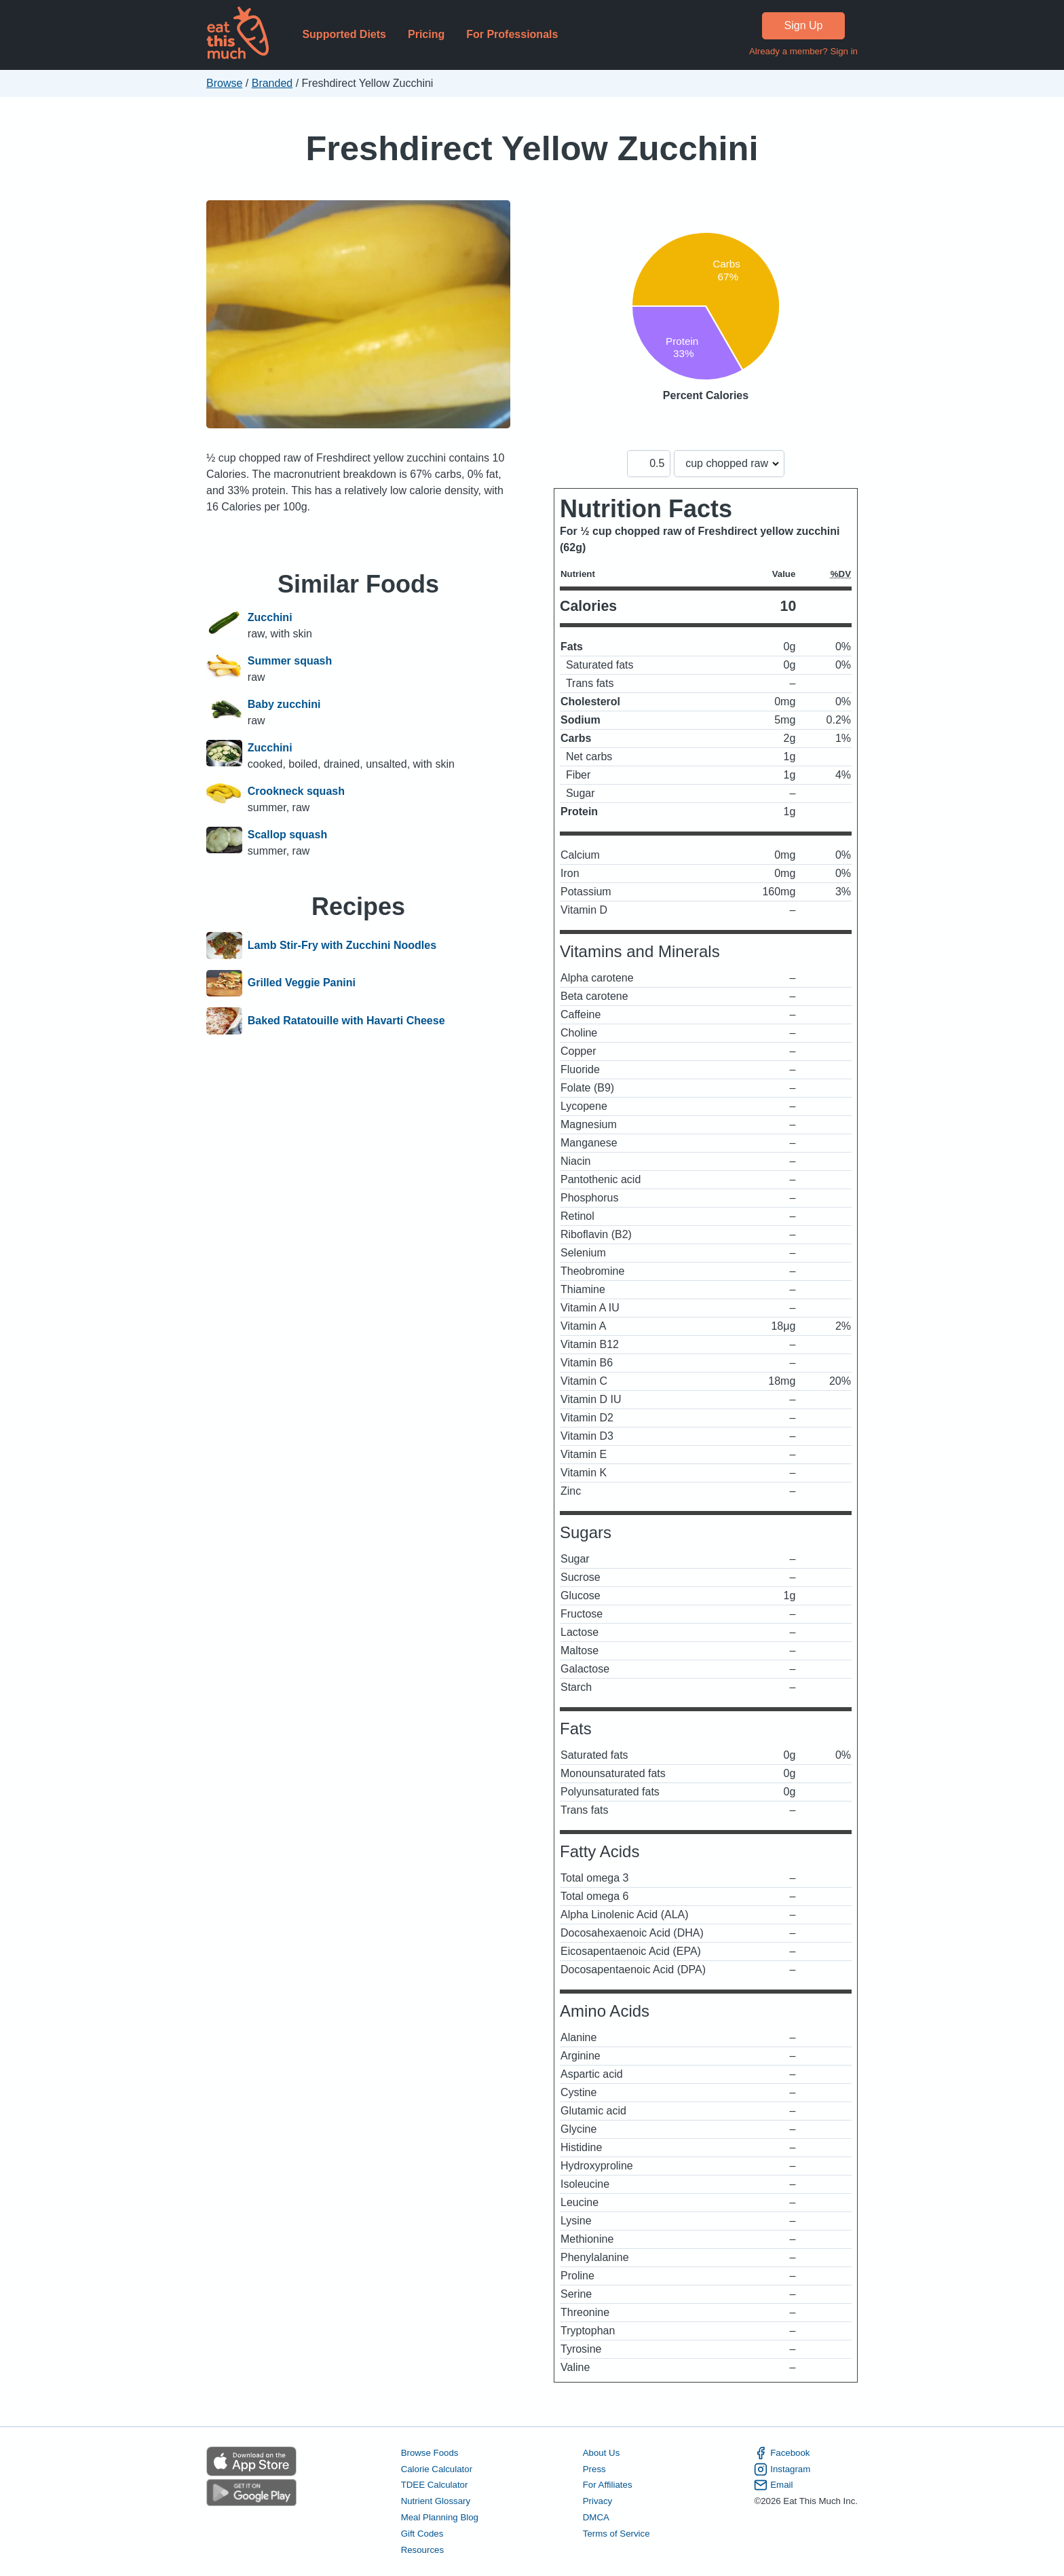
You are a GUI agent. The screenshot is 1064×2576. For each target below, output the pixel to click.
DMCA (596, 2517)
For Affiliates (607, 2485)
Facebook (782, 2453)
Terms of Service (616, 2533)
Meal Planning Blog (439, 2517)
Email (773, 2485)
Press (594, 2469)
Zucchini (270, 617)
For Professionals (512, 34)
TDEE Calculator (434, 2485)
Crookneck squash (296, 791)
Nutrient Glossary (435, 2501)
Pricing (426, 34)
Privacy (598, 2501)
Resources (422, 2550)
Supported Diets (344, 34)
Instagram (782, 2469)
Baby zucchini (284, 704)
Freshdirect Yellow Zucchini (532, 148)
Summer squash (290, 661)
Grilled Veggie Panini (302, 983)
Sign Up (803, 25)
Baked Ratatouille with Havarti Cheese (346, 1020)
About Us (601, 2453)
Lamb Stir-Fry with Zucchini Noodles (342, 945)
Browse (224, 83)
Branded (272, 83)
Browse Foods (430, 2453)
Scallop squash (287, 834)
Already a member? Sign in (803, 51)
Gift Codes (422, 2533)
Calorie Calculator (436, 2469)
